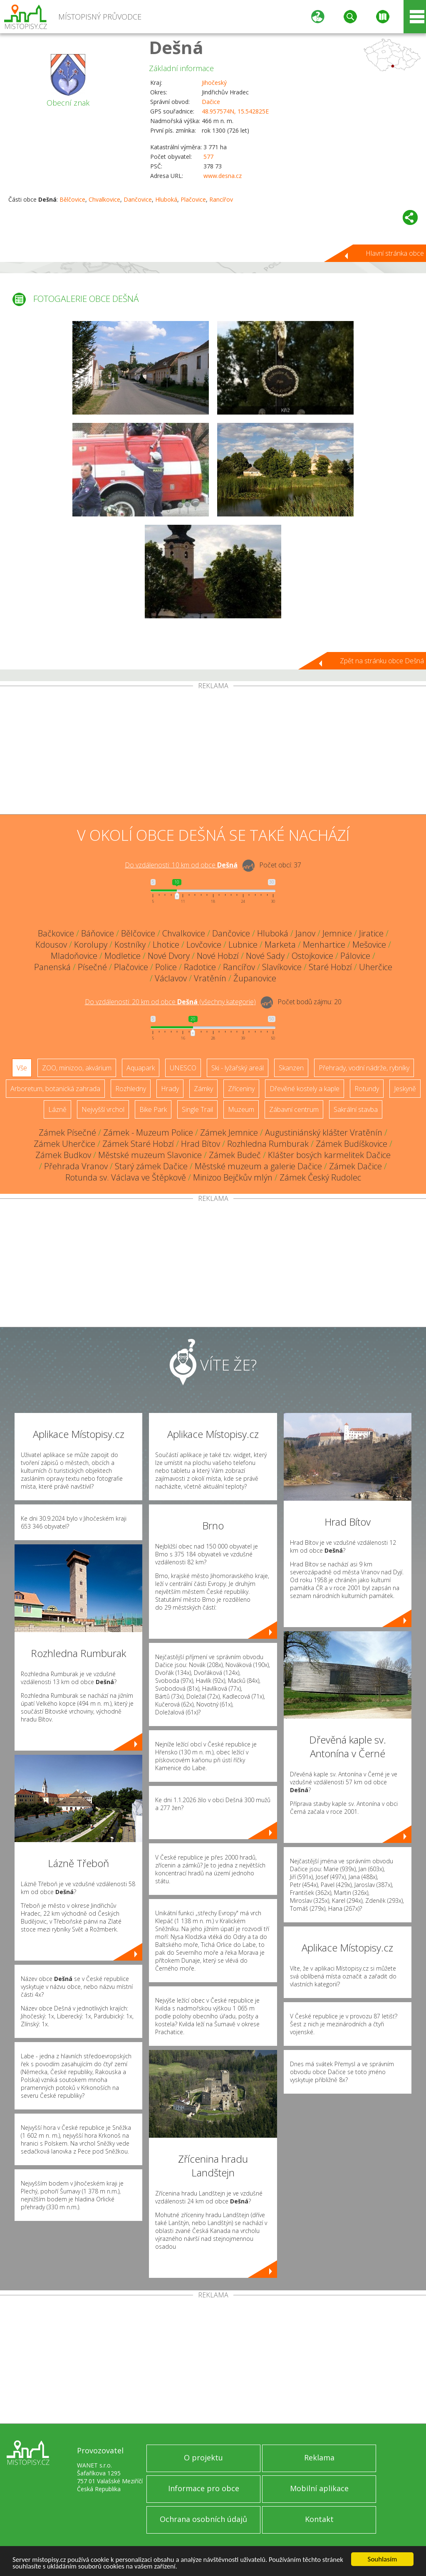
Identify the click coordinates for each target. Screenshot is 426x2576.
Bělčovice (72, 199)
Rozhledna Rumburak (268, 1143)
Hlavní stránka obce (395, 253)
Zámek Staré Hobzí (138, 1143)
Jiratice (371, 933)
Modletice (122, 955)
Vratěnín (210, 978)
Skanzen (291, 1067)
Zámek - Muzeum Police (148, 1132)
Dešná (176, 47)
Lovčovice (203, 944)
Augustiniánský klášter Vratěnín (323, 1132)
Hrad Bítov (200, 1143)
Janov (305, 933)
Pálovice (355, 955)
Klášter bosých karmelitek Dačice (329, 1155)
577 (208, 157)
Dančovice (138, 199)
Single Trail (197, 1109)
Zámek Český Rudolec (320, 1177)
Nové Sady (265, 955)
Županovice (254, 978)
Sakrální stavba (356, 1109)
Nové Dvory (169, 955)
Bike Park (153, 1109)
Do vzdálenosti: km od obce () (170, 1001)
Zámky (203, 1088)
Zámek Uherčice (64, 1143)
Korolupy (90, 944)
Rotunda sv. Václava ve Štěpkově (125, 1177)
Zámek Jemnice (229, 1132)
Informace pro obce (203, 2488)
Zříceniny (241, 1088)
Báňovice (97, 933)
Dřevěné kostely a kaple (304, 1088)
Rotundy (366, 1088)
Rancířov (221, 199)
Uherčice (375, 967)
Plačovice (193, 199)
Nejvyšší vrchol (103, 1109)
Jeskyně (405, 1088)
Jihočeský (214, 82)
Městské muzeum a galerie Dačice (258, 1166)
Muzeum (241, 1109)
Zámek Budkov (63, 1155)
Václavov (171, 978)
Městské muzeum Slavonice (150, 1155)
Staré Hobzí (330, 967)
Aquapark (140, 1067)
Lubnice (243, 944)
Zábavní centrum (294, 1109)
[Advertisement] (213, 752)
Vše (22, 1067)
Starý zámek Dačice (151, 1166)
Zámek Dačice (355, 1166)
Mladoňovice (74, 955)
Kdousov (51, 944)
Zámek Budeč (235, 1155)
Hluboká (166, 199)
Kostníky (130, 944)
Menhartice (324, 944)
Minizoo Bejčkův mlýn (232, 1177)
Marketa (280, 944)
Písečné (92, 967)
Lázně (57, 1109)
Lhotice (166, 944)
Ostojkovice (312, 955)
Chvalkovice (104, 199)
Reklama (319, 2457)
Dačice (211, 102)
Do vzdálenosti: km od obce (181, 864)
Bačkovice (56, 933)
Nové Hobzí (218, 955)
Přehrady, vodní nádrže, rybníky (364, 1067)
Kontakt (319, 2519)
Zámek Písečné (67, 1132)
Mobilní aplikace (319, 2488)
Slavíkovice (282, 967)
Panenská (52, 967)
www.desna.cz (222, 176)
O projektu (203, 2457)
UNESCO (183, 1067)
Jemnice (337, 933)
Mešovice (369, 944)
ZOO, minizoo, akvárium (76, 1067)
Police (166, 967)
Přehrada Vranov (76, 1166)
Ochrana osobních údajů (203, 2519)
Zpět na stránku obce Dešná (382, 660)
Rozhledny (130, 1088)
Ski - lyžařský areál (237, 1067)
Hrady (170, 1088)
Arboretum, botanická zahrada (55, 1088)
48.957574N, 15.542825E (235, 111)
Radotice (200, 967)
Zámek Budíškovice (351, 1143)
